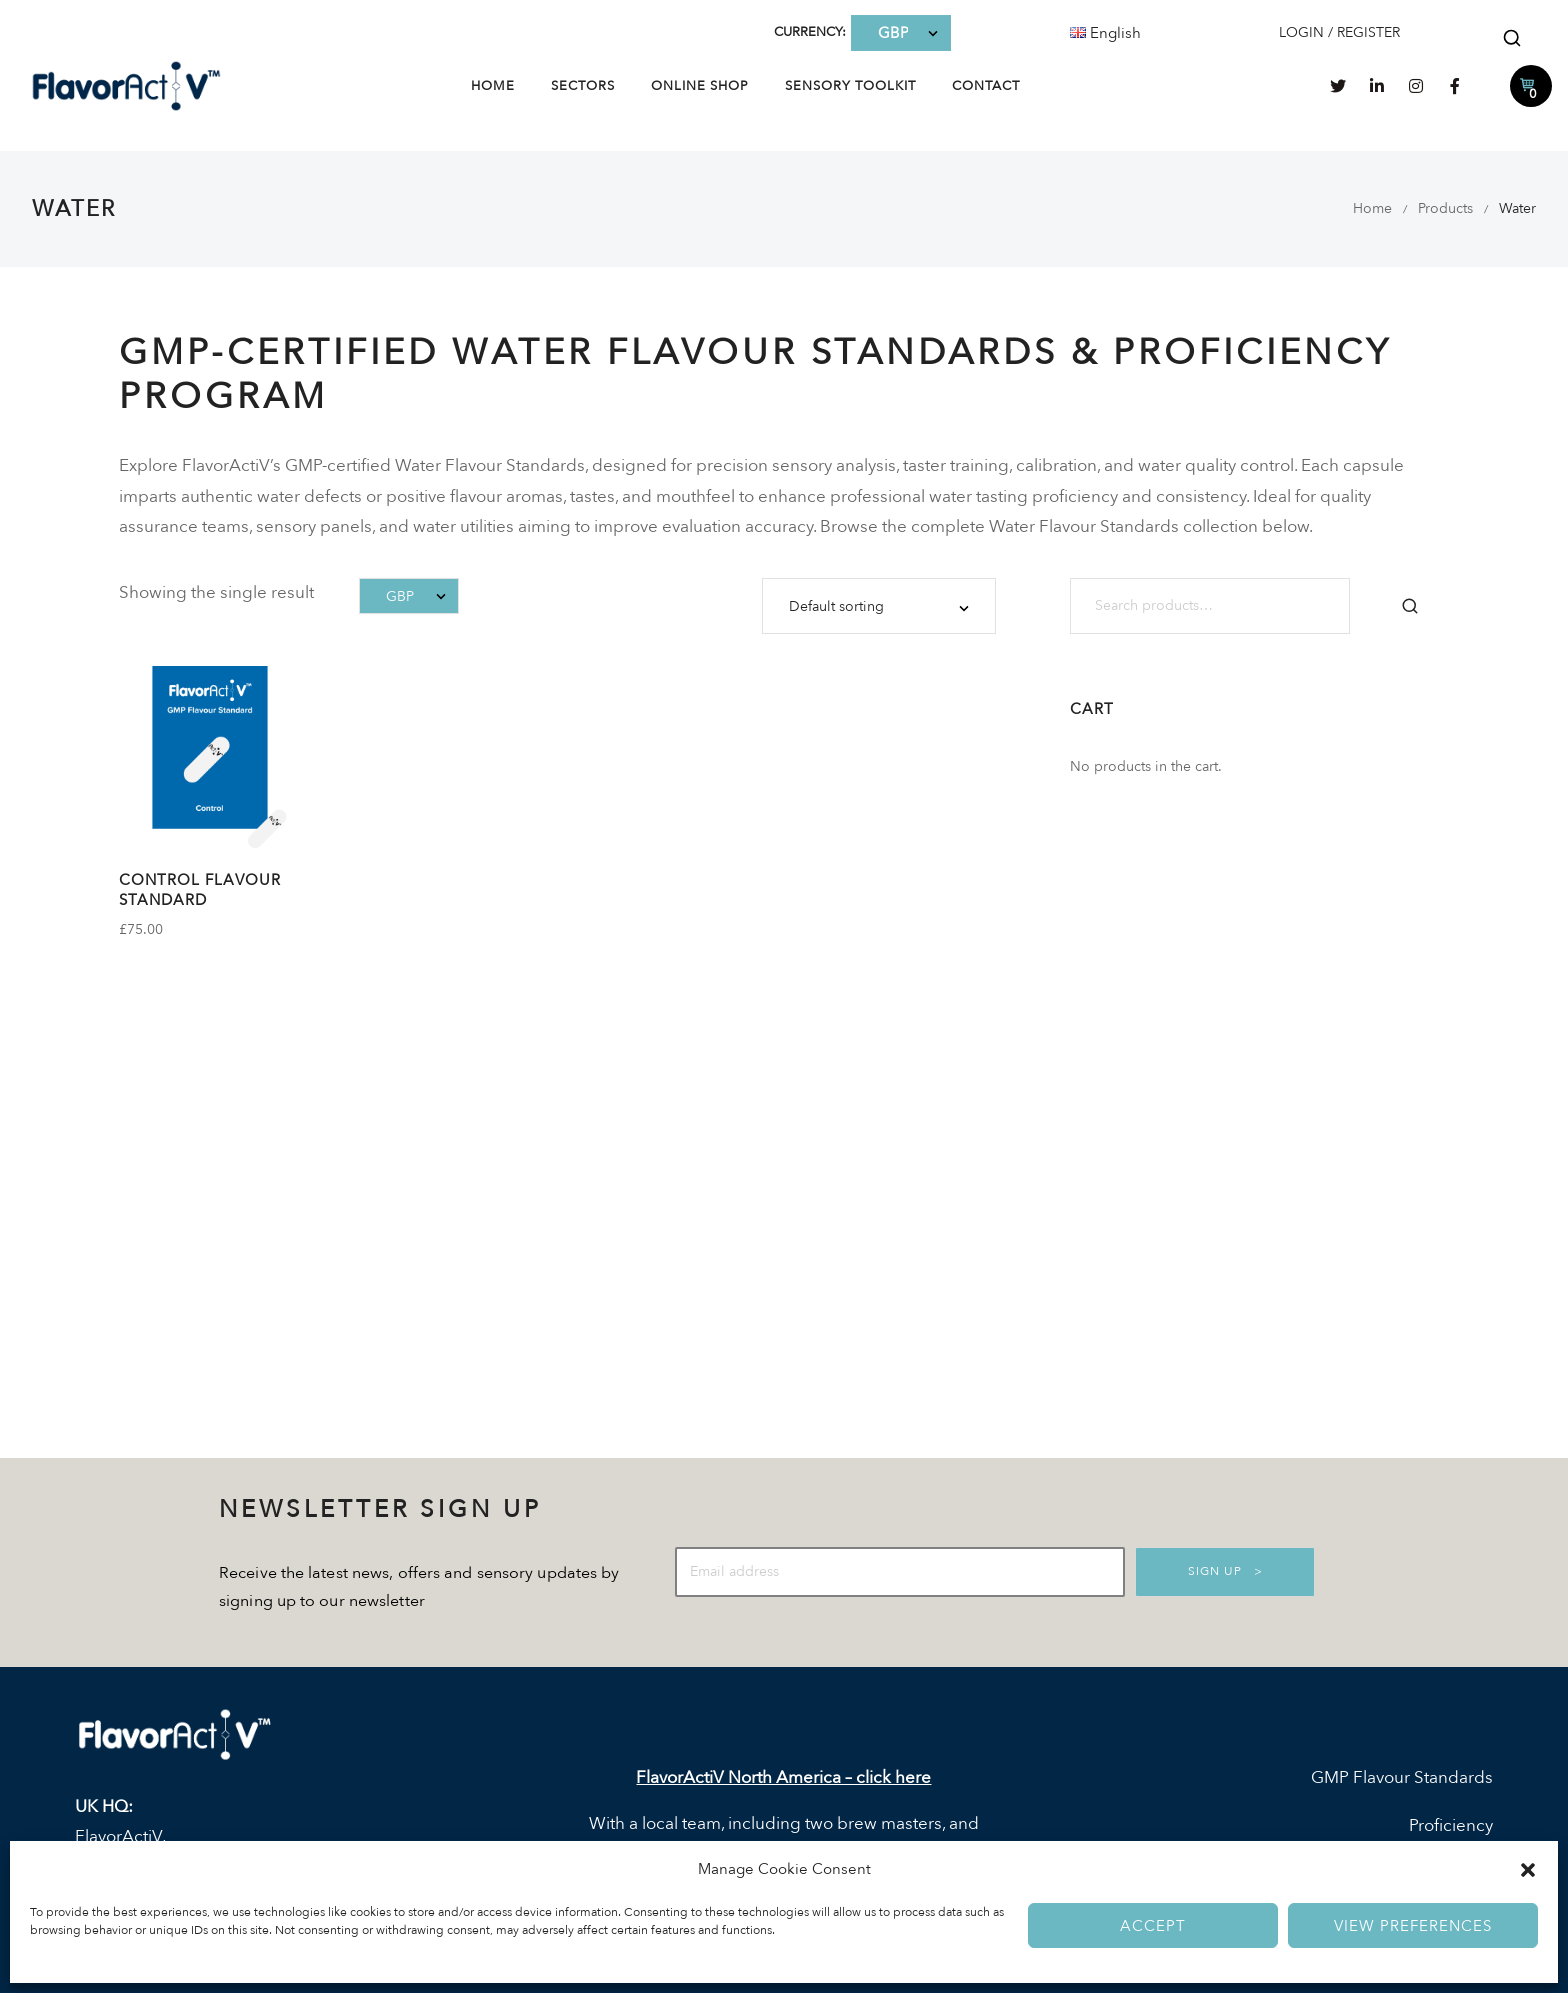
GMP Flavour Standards (1402, 1777)
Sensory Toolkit (850, 86)
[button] (1528, 1870)
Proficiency (1451, 1825)
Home (493, 86)
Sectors (583, 86)
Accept (1153, 1926)
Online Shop (700, 86)
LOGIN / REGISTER (1339, 32)
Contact (986, 86)
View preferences (1413, 1926)
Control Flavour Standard (200, 890)
